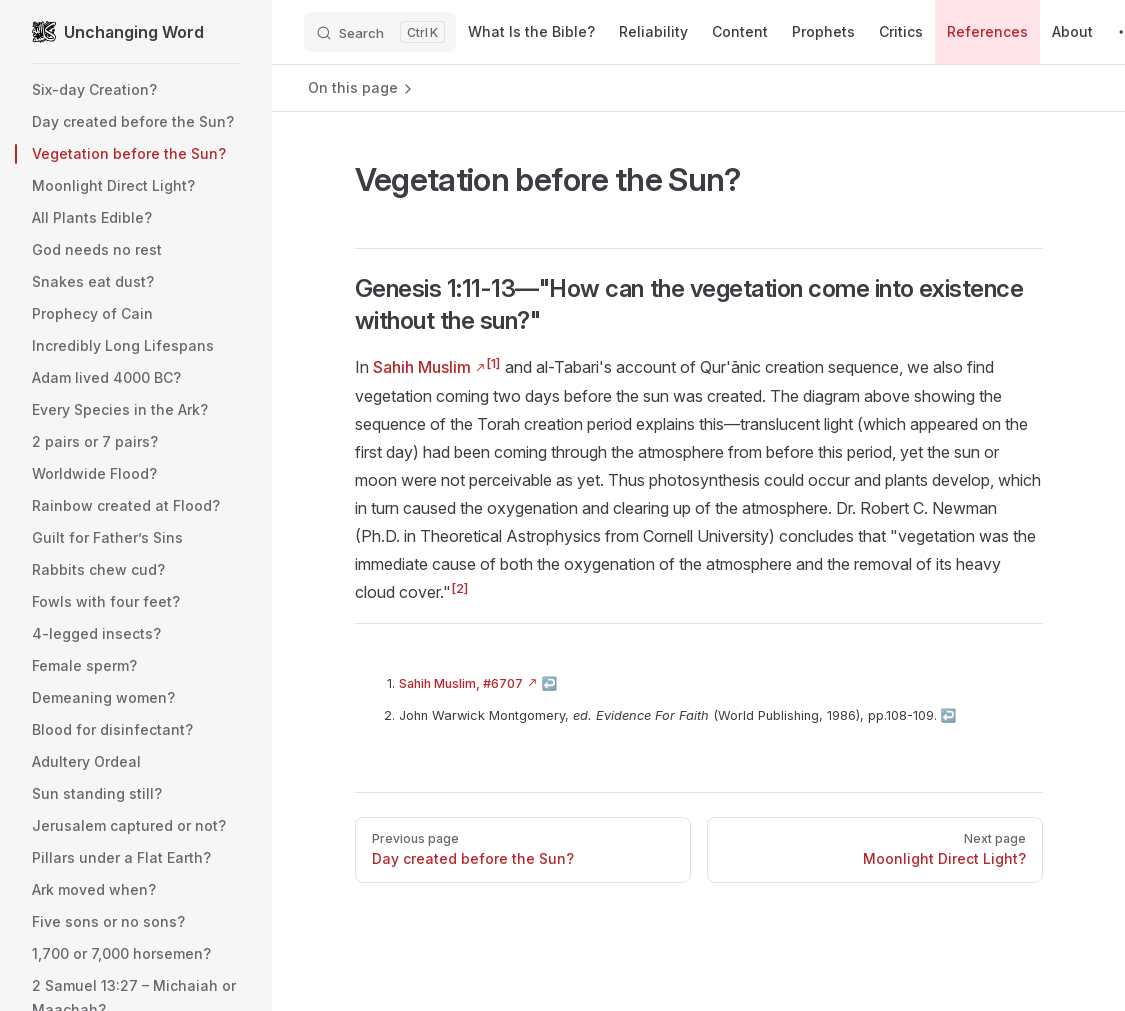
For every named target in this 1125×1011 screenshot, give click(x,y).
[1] (493, 363)
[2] (460, 588)
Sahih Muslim (422, 367)
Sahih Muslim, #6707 (461, 683)
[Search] (380, 32)
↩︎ (550, 683)
